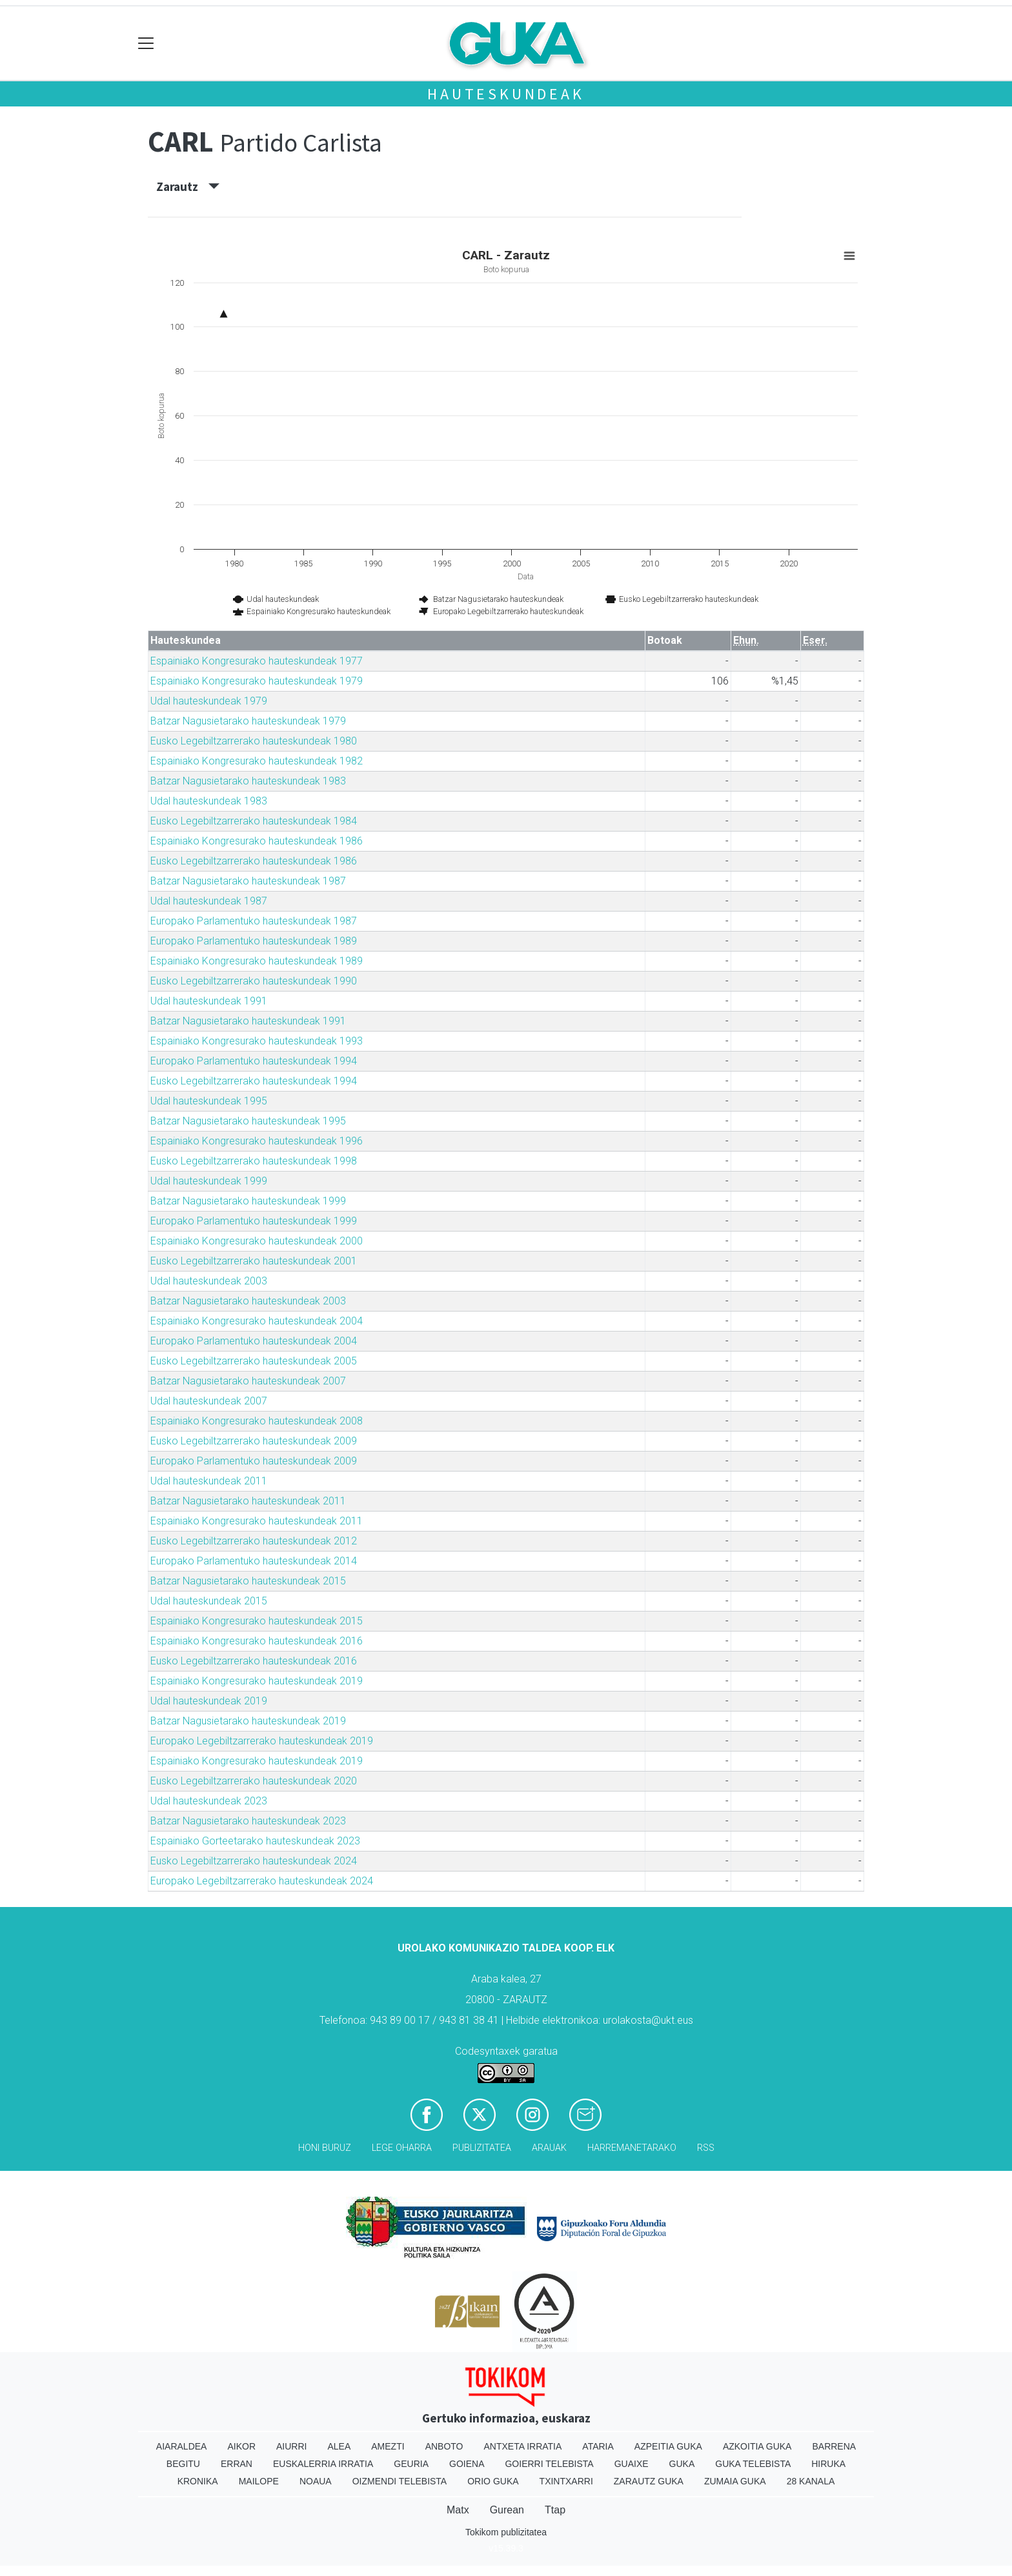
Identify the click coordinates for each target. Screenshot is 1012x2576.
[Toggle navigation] (146, 43)
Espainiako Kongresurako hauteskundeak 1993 (256, 1041)
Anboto (444, 2446)
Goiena (466, 2464)
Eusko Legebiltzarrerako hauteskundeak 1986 (253, 861)
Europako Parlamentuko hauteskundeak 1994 (253, 1061)
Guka (682, 2464)
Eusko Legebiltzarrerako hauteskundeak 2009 (253, 1441)
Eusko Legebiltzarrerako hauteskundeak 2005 (253, 1361)
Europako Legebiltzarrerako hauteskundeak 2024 (261, 1881)
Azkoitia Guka (757, 2446)
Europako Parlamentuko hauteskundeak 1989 (253, 941)
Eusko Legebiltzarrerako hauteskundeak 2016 (253, 1661)
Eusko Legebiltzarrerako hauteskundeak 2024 (253, 1861)
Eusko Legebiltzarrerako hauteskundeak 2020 (253, 1781)
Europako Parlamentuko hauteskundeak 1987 (253, 921)
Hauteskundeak (505, 94)
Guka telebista (753, 2464)
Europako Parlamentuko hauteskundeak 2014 (253, 1561)
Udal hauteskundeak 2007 (208, 1401)
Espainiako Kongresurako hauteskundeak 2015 (256, 1621)
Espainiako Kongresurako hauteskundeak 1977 (256, 661)
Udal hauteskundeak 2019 (208, 1701)
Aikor (241, 2446)
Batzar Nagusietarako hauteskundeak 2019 (248, 1721)
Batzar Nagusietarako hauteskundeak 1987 (248, 881)
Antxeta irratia (523, 2446)
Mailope (259, 2481)
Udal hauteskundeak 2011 (208, 1481)
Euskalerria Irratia (323, 2464)
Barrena (834, 2446)
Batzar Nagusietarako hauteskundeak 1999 (248, 1201)
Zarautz (187, 186)
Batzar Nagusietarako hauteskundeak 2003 (248, 1301)
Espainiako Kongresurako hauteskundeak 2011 (256, 1521)
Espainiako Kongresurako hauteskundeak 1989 (256, 961)
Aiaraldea (181, 2446)
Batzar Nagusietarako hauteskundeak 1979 (248, 721)
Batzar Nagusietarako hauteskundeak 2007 (248, 1381)
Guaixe (631, 2464)
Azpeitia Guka (668, 2446)
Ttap (555, 2509)
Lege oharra (402, 2147)
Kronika (197, 2481)
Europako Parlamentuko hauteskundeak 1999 (253, 1221)
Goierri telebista (549, 2464)
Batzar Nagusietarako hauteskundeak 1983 (248, 781)
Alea (338, 2446)
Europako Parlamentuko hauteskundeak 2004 (253, 1341)
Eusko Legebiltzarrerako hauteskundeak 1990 (253, 981)
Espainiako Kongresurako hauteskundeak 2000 (256, 1241)
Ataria (598, 2446)
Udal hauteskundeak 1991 (208, 1001)
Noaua (315, 2481)
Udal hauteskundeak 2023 (208, 1801)
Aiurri (291, 2446)
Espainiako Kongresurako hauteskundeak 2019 (256, 1681)
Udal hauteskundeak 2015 (208, 1601)
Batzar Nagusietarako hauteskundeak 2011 (248, 1501)
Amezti (387, 2446)
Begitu (183, 2464)
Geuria (411, 2464)
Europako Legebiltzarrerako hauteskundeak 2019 (261, 1741)
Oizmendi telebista (399, 2481)
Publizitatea (481, 2147)
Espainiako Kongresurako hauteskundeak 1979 (256, 681)
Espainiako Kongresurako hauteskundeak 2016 (256, 1641)
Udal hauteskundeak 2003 (208, 1281)
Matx (458, 2509)
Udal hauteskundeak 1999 (208, 1181)
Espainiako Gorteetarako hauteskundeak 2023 (255, 1841)
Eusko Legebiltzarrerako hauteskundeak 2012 (253, 1541)
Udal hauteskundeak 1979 (208, 701)
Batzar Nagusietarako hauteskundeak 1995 (248, 1121)
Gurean (507, 2509)
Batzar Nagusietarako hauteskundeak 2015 (248, 1581)
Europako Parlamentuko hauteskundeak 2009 (253, 1461)
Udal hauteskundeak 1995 (208, 1101)
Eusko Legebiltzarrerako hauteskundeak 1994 (253, 1081)
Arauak (549, 2147)
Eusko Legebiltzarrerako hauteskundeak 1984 (253, 821)
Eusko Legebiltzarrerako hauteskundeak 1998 (253, 1161)
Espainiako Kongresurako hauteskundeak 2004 (256, 1321)
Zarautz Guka (648, 2481)
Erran (236, 2464)
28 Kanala (811, 2481)
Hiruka (828, 2464)
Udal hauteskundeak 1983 (208, 801)
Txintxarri (566, 2481)
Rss (705, 2147)
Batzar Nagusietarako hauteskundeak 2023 (248, 1821)
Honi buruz (324, 2147)
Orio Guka (492, 2481)
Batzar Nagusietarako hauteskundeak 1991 (248, 1021)
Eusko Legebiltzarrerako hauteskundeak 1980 (253, 741)
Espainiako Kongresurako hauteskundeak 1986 (256, 841)
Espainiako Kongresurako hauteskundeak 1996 (256, 1141)
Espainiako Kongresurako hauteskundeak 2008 (256, 1421)
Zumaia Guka (735, 2481)
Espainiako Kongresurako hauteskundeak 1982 (256, 761)
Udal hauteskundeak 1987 (208, 901)
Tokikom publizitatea (506, 2532)
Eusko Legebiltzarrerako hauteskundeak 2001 (253, 1261)
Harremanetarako (631, 2147)
